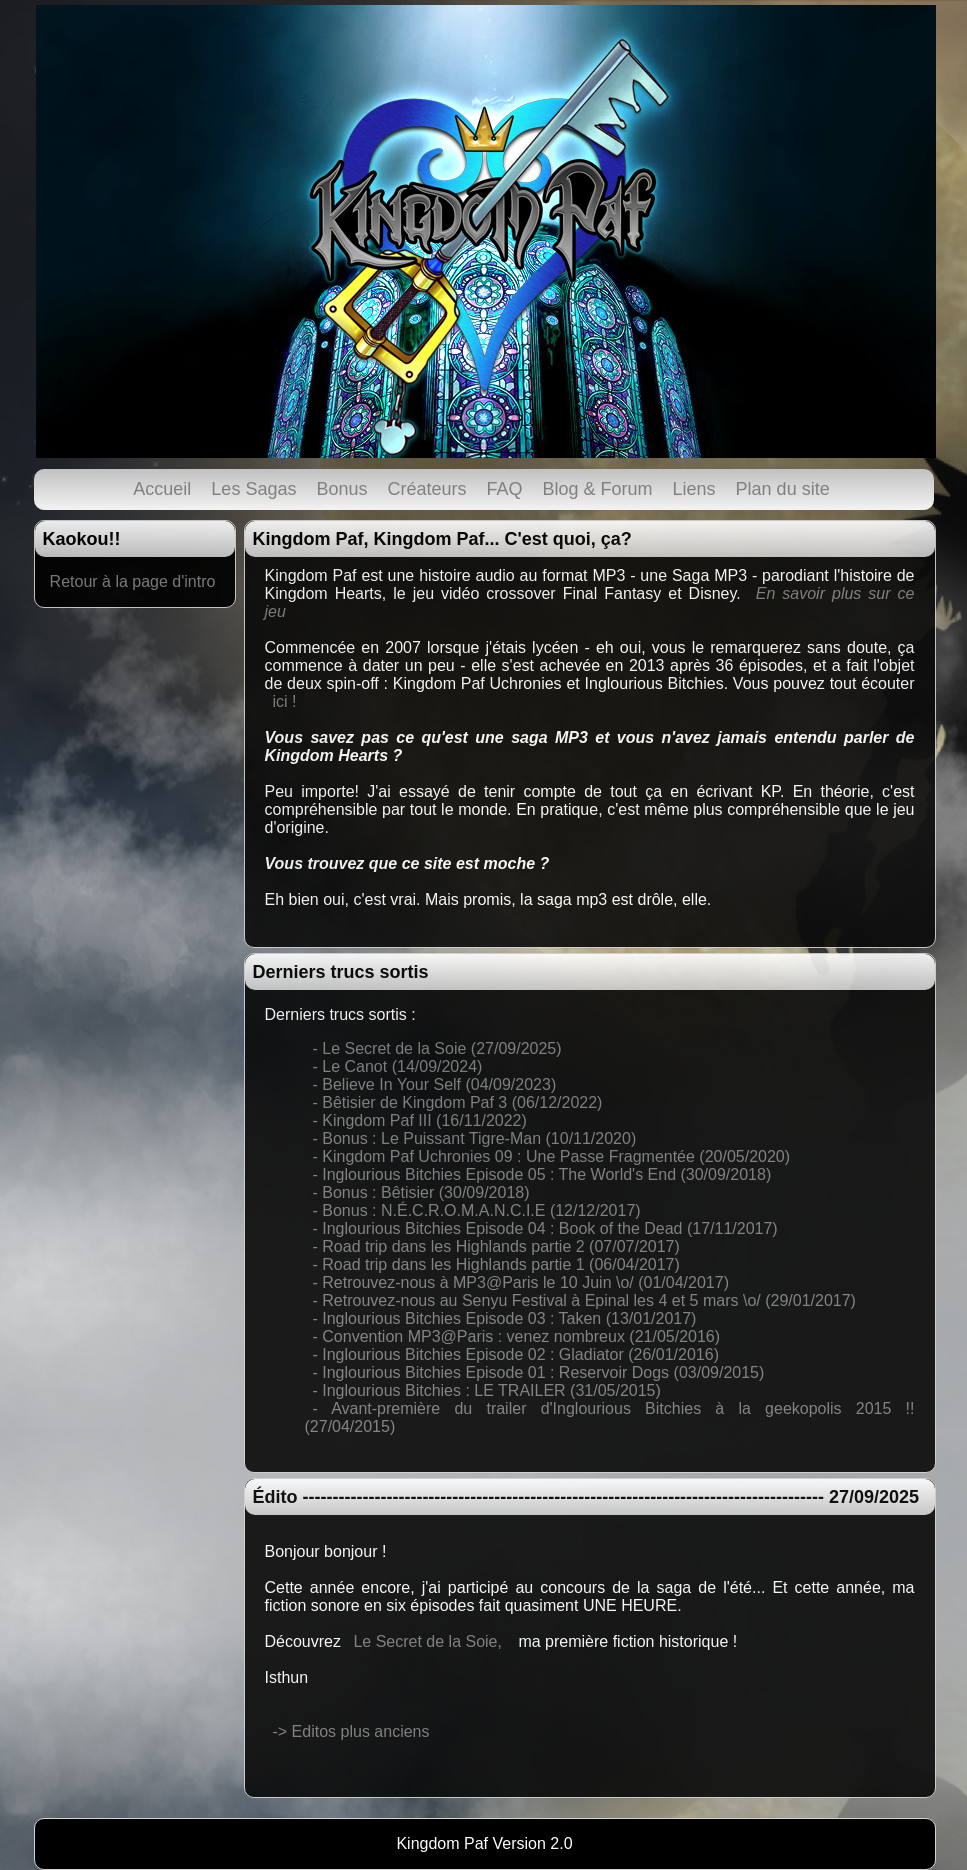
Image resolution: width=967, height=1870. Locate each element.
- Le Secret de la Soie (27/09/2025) (437, 1048)
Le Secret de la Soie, (427, 1641)
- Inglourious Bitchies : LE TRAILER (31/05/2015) (487, 1390)
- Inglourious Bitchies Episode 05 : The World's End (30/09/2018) (542, 1174)
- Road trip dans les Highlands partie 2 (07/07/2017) (496, 1246)
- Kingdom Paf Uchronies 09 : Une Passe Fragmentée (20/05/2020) (552, 1156)
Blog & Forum (598, 489)
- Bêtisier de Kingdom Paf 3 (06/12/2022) (458, 1102)
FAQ (505, 489)
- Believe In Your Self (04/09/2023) (435, 1084)
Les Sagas (253, 489)
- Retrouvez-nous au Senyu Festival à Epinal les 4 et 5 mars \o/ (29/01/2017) (584, 1300)
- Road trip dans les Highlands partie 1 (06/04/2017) (496, 1264)
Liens (694, 489)
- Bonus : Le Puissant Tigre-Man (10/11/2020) (475, 1138)
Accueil (162, 489)
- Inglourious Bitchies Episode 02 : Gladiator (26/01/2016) (516, 1354)
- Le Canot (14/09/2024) (398, 1066)
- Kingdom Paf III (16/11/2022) (420, 1120)
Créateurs (426, 489)
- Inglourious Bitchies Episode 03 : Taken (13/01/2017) (505, 1318)
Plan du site (783, 489)
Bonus (341, 489)
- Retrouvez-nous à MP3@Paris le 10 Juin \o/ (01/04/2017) (521, 1282)
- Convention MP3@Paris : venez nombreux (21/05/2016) (517, 1336)
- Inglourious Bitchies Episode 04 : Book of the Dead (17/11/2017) (545, 1228)
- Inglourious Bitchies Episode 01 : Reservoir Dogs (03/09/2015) (539, 1372)
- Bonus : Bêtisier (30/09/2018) (421, 1192)
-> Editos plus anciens (351, 1731)
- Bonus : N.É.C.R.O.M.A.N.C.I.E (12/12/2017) (477, 1210)
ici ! (285, 701)
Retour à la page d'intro (133, 581)
